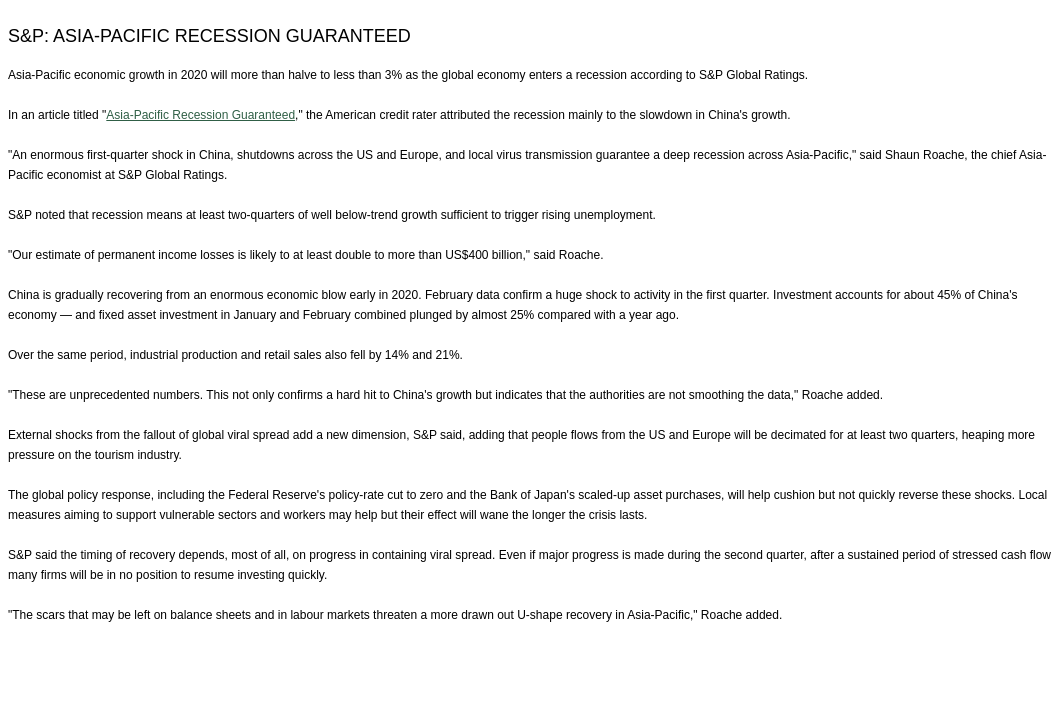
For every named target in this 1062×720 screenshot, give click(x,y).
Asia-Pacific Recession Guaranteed (200, 115)
